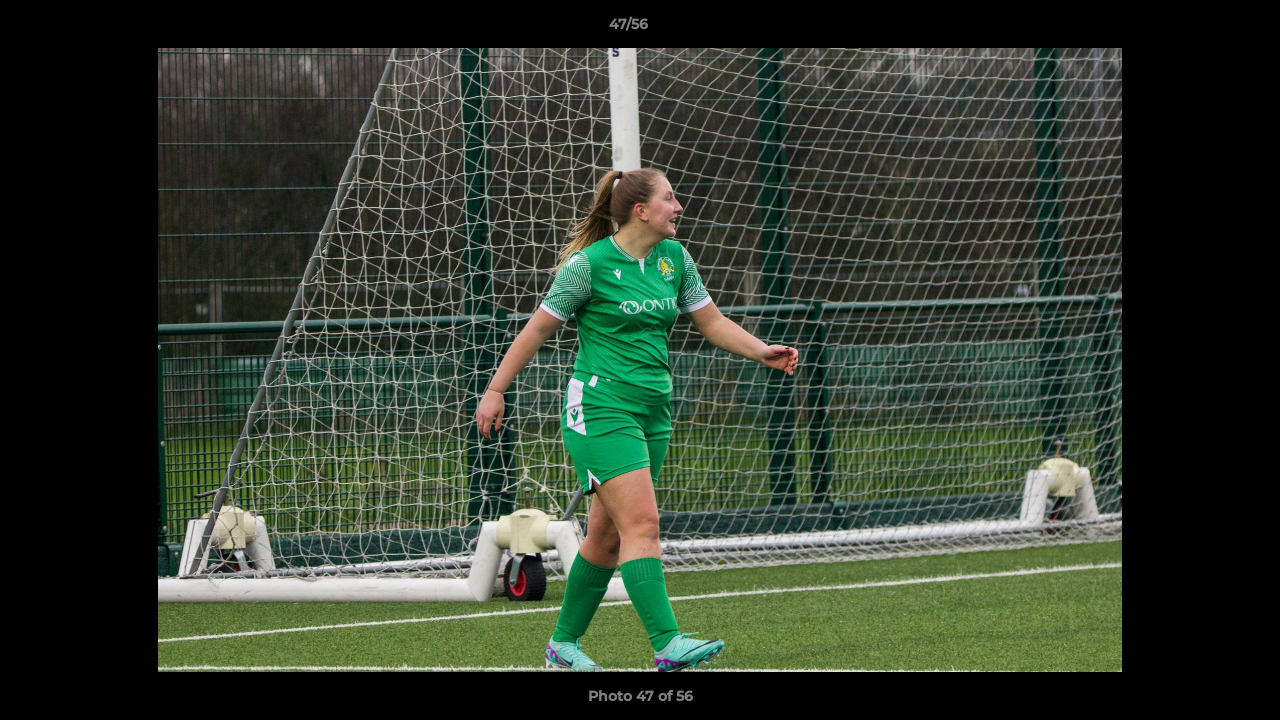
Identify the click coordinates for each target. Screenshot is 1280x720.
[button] (1196, 29)
